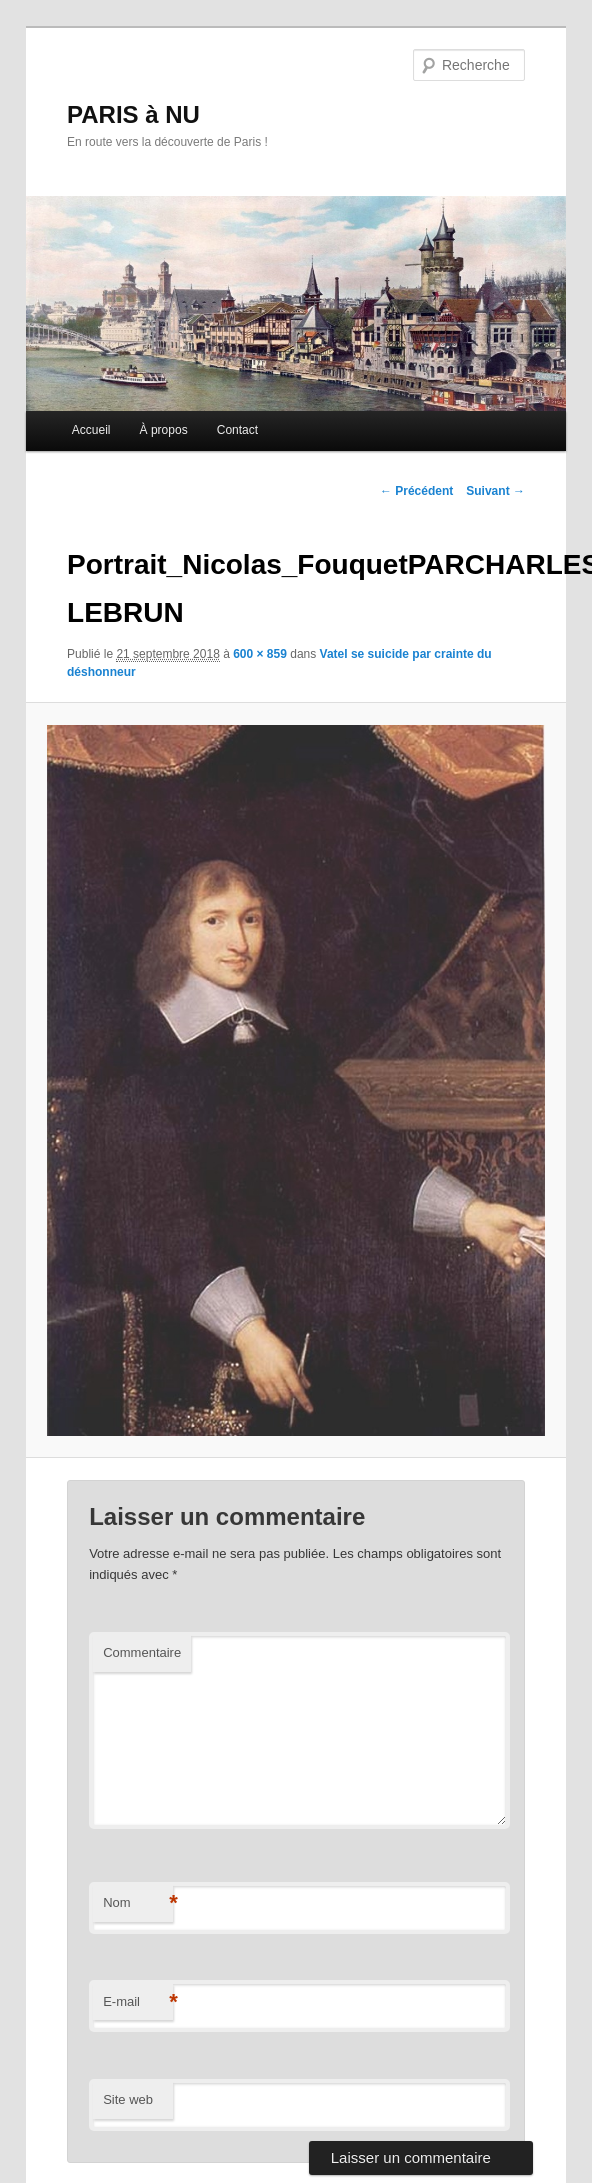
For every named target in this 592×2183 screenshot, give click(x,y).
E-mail (138, 2002)
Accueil (91, 430)
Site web (128, 2099)
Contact (237, 430)
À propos (164, 430)
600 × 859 (260, 654)
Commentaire (142, 1652)
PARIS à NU (133, 114)
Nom (138, 1903)
